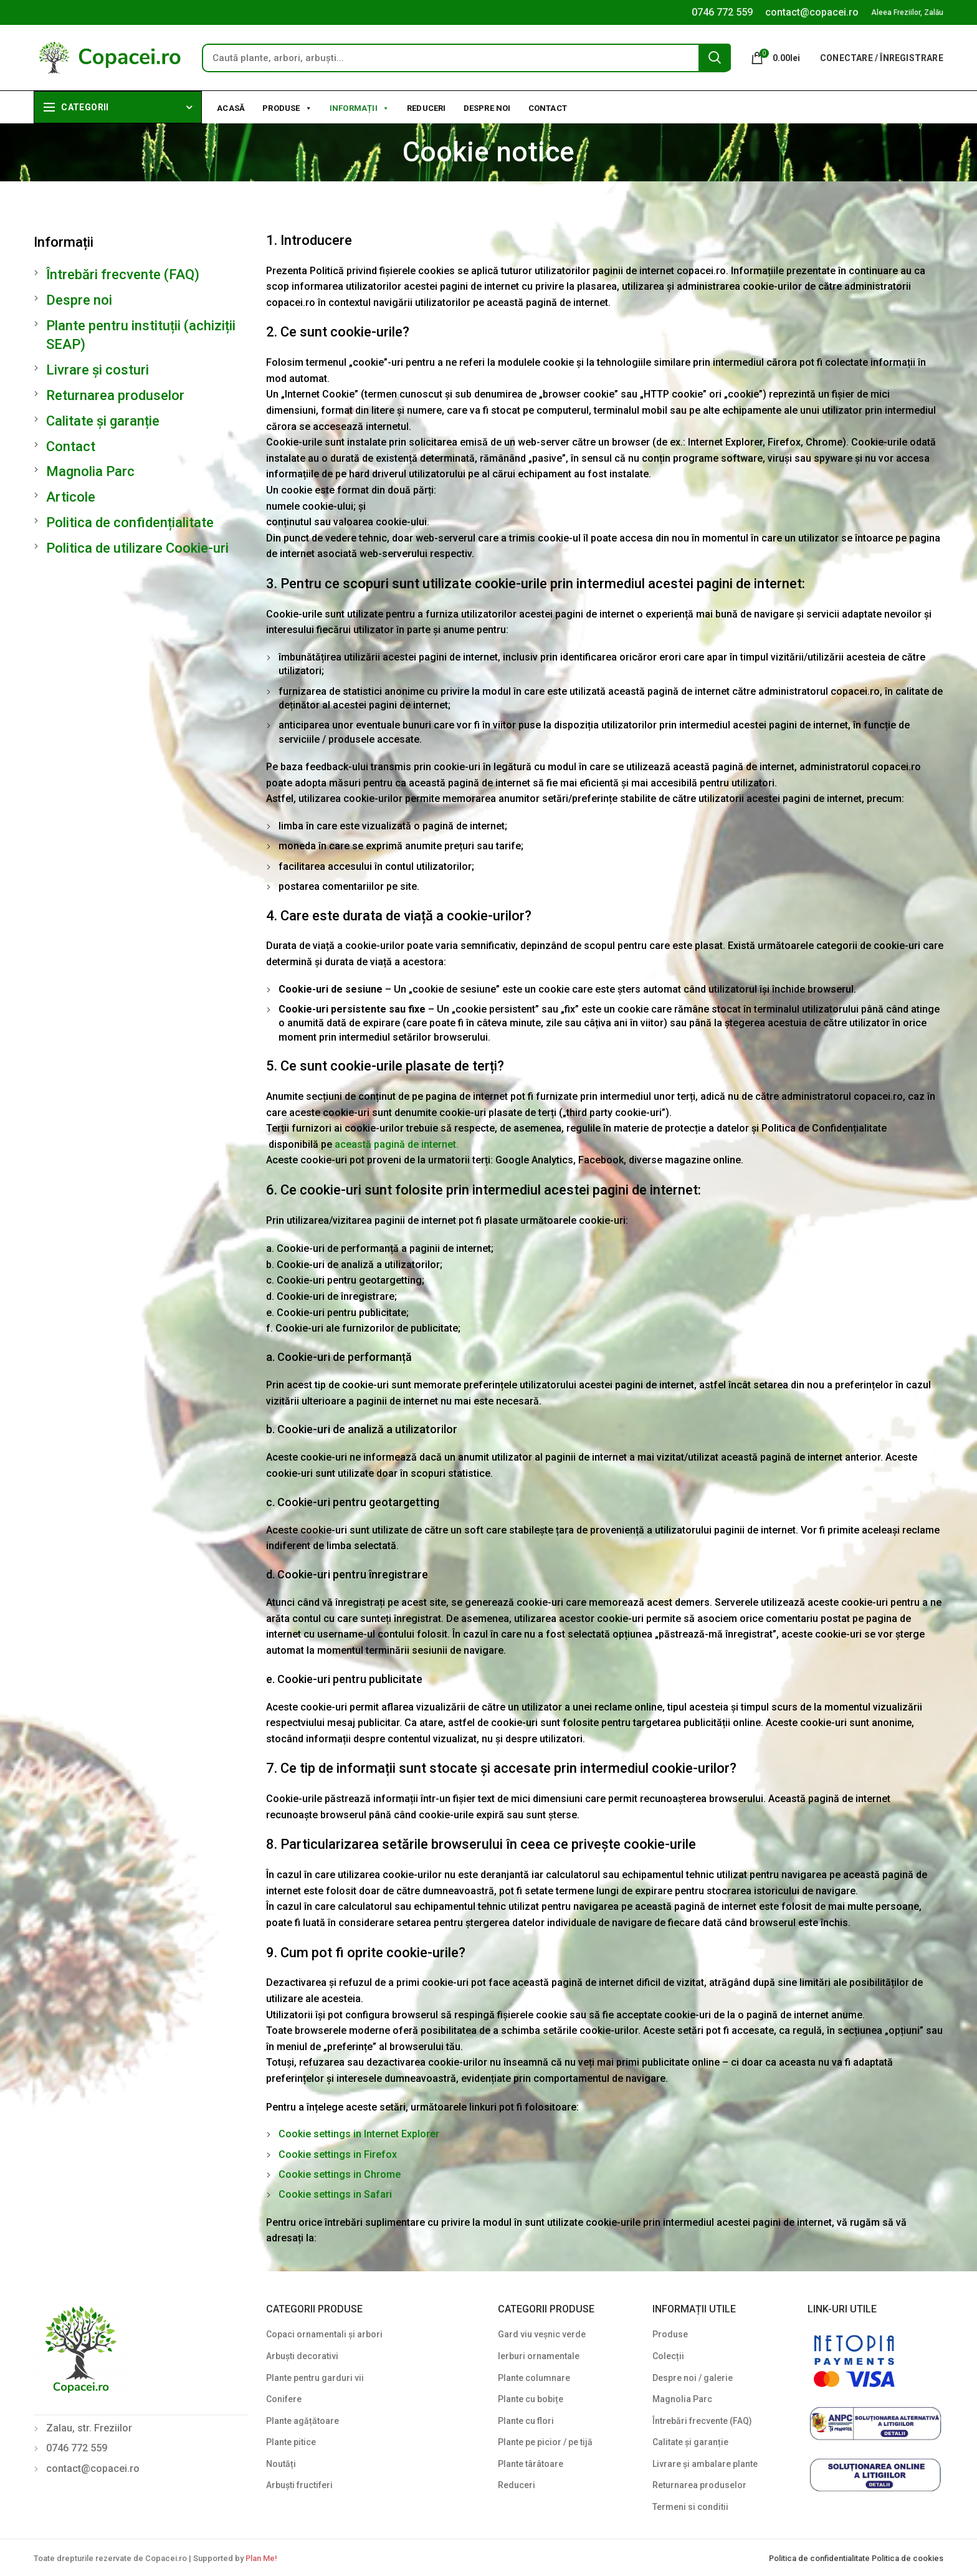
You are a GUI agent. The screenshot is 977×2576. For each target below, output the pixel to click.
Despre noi (487, 108)
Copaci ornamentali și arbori (324, 2334)
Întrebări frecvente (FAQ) (122, 274)
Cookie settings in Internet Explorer (359, 2134)
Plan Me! (261, 2558)
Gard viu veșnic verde (542, 2334)
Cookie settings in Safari (335, 2194)
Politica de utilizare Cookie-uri (137, 548)
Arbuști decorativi (302, 2356)
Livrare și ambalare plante (705, 2464)
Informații (359, 107)
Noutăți (281, 2464)
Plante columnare (534, 2378)
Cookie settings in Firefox (338, 2154)
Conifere (284, 2399)
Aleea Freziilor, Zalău (907, 12)
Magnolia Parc (90, 471)
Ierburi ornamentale (538, 2356)
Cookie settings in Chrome (340, 2174)
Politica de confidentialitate (820, 2558)
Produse (287, 107)
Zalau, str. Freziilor (89, 2428)
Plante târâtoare (530, 2464)
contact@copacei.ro (812, 12)
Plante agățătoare (302, 2421)
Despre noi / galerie (692, 2378)
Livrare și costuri (97, 370)
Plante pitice (291, 2442)
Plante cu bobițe (530, 2399)
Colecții (668, 2356)
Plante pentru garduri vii (315, 2378)
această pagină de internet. (397, 1144)
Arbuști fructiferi (299, 2485)
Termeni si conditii (690, 2507)
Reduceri (426, 108)
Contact (547, 108)
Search (714, 57)
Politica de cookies (907, 2558)
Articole (70, 497)
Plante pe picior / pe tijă (545, 2442)
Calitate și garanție (103, 421)
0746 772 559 (722, 12)
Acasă (231, 108)
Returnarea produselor (115, 395)
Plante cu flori (526, 2421)
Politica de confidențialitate (130, 522)
